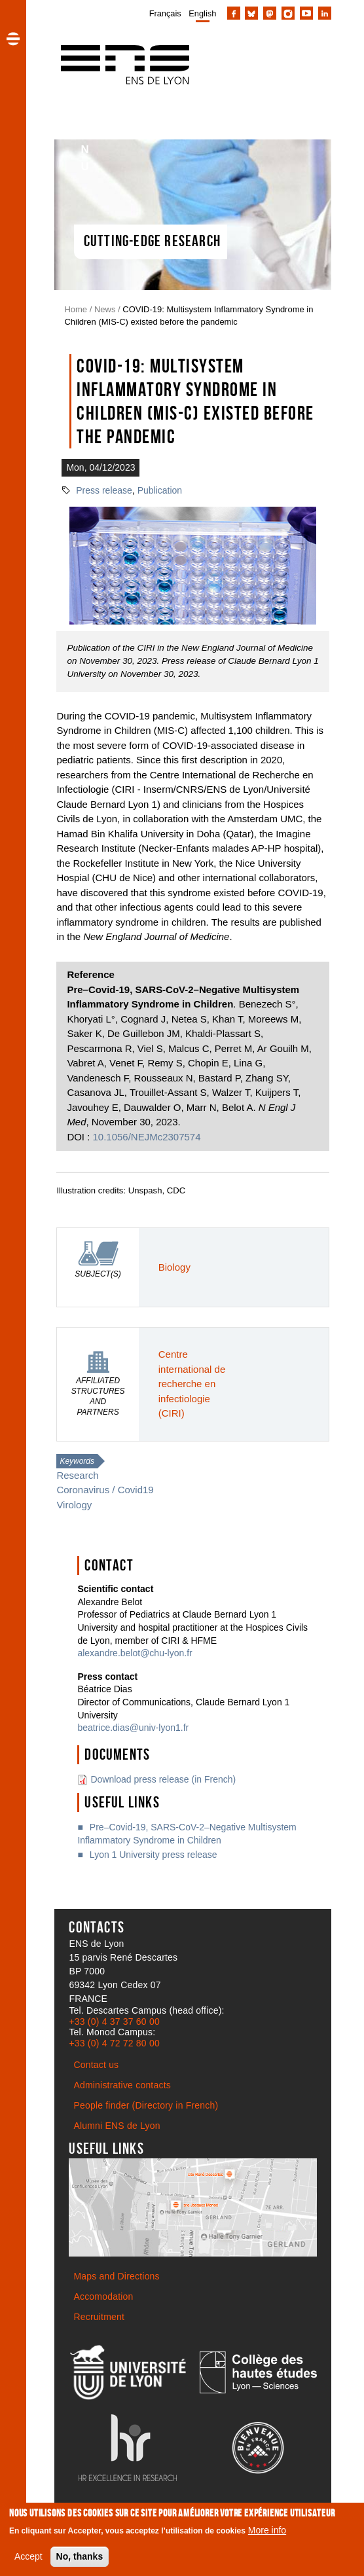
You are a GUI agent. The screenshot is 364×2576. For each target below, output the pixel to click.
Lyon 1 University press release (153, 1854)
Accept (28, 2556)
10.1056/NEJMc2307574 (147, 1136)
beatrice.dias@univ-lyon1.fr (133, 1727)
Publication (160, 490)
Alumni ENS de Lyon (116, 2125)
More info (267, 2530)
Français (165, 13)
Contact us (95, 2064)
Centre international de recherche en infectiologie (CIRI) (191, 1384)
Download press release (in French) (163, 1779)
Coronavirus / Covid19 (104, 1489)
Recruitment (98, 2317)
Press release (104, 490)
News (105, 309)
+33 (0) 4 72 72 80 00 (114, 2043)
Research (77, 1475)
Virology (74, 1504)
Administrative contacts (122, 2085)
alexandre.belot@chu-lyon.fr (134, 1653)
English (202, 13)
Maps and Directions (116, 2276)
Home (75, 309)
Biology (174, 1267)
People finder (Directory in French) (145, 2105)
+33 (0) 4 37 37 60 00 (114, 2021)
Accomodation (103, 2296)
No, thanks (79, 2556)
